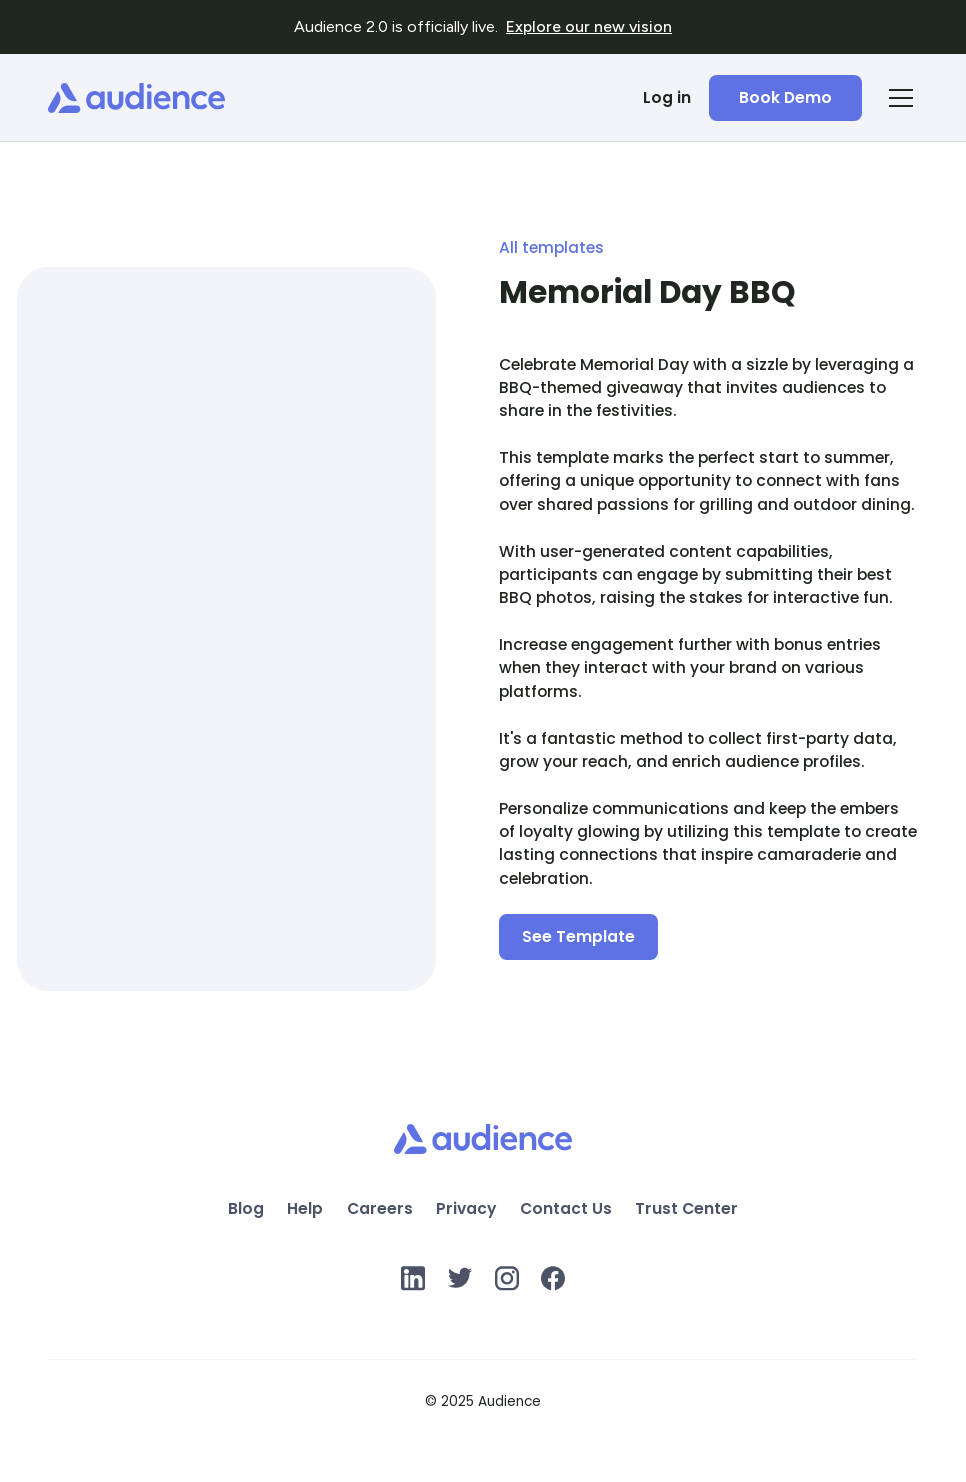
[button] (897, 98)
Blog (246, 1209)
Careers (380, 1209)
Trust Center (686, 1209)
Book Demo (785, 97)
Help (305, 1209)
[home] (136, 98)
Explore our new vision (589, 26)
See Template (578, 936)
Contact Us (566, 1209)
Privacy (466, 1209)
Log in (667, 97)
